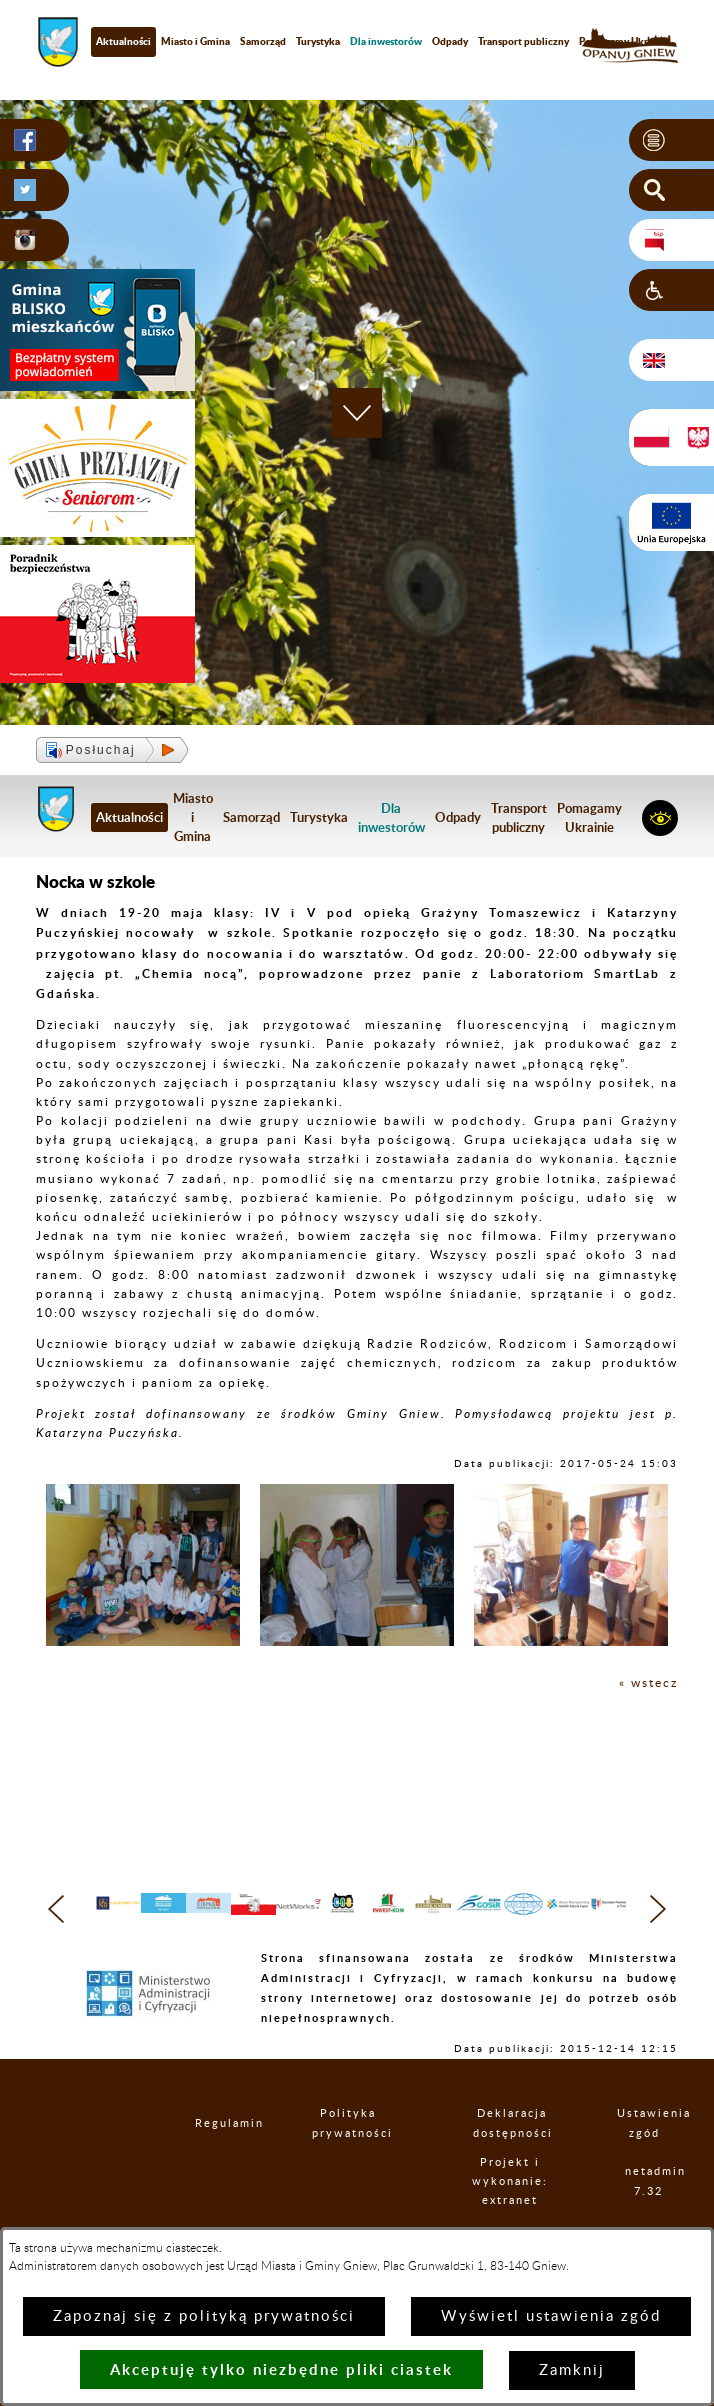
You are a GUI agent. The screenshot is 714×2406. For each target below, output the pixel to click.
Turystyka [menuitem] (318, 41)
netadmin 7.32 (649, 2217)
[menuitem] (386, 41)
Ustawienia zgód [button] (645, 2159)
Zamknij (572, 2370)
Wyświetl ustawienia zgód (551, 2316)
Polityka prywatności (349, 2159)
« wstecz (648, 1683)
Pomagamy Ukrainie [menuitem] (589, 817)
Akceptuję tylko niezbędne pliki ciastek (281, 2369)
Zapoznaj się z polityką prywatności (204, 2316)
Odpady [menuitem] (450, 41)
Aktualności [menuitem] (123, 41)
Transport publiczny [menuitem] (523, 41)
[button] (671, 140)
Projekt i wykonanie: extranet (511, 2216)
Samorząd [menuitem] (263, 41)
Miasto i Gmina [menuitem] (195, 41)
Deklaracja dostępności (512, 2159)
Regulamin (213, 2158)
